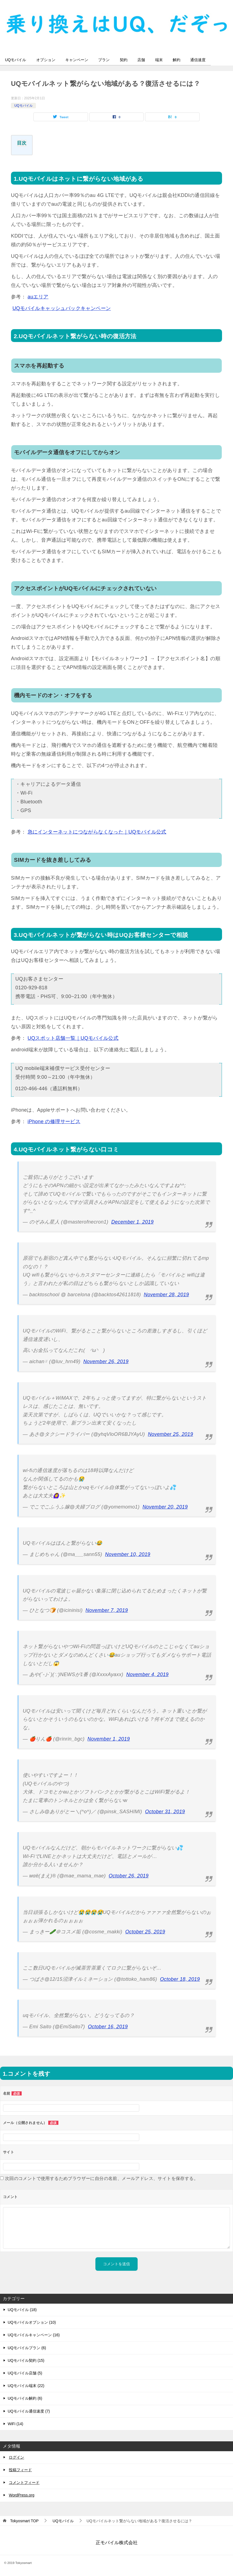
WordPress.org (21, 2495)
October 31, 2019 (165, 1811)
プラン (107, 60)
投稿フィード (20, 2470)
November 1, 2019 (108, 1739)
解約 (184, 60)
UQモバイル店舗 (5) (25, 2373)
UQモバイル (16, 60)
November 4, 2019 (147, 1674)
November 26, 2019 (106, 1361)
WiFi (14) (15, 2424)
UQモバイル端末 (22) (26, 2386)
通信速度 (206, 60)
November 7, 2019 (107, 1610)
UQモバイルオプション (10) (32, 2322)
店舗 (146, 60)
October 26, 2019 (129, 1876)
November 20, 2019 (165, 1507)
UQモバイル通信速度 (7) (29, 2411)
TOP (24, 2521)
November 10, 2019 (127, 1554)
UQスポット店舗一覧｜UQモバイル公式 (73, 1038)
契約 (128, 60)
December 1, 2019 (132, 1222)
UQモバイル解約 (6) (25, 2398)
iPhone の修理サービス (54, 1121)
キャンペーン (79, 60)
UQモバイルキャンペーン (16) (34, 2335)
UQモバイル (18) (22, 2310)
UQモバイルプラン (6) (27, 2348)
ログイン (16, 2457)
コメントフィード (24, 2483)
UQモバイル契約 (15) (26, 2360)
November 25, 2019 (170, 1434)
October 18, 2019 (180, 1979)
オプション (47, 60)
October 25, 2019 (145, 1931)
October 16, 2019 (108, 2027)
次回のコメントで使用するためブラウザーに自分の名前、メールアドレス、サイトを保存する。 (101, 2178)
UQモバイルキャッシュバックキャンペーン (61, 308)
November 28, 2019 (166, 1294)
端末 (165, 60)
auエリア (38, 297)
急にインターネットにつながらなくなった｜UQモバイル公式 (97, 832)
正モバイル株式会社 (117, 2543)
